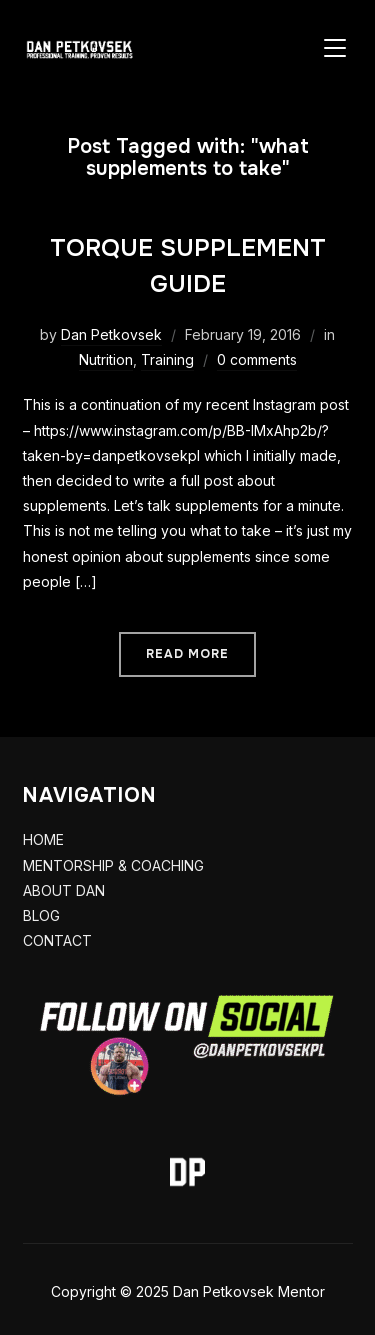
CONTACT (57, 940)
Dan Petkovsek (111, 334)
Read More (187, 654)
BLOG (41, 915)
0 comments (257, 359)
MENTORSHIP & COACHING (113, 865)
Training (167, 359)
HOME (43, 839)
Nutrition (106, 359)
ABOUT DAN (64, 890)
